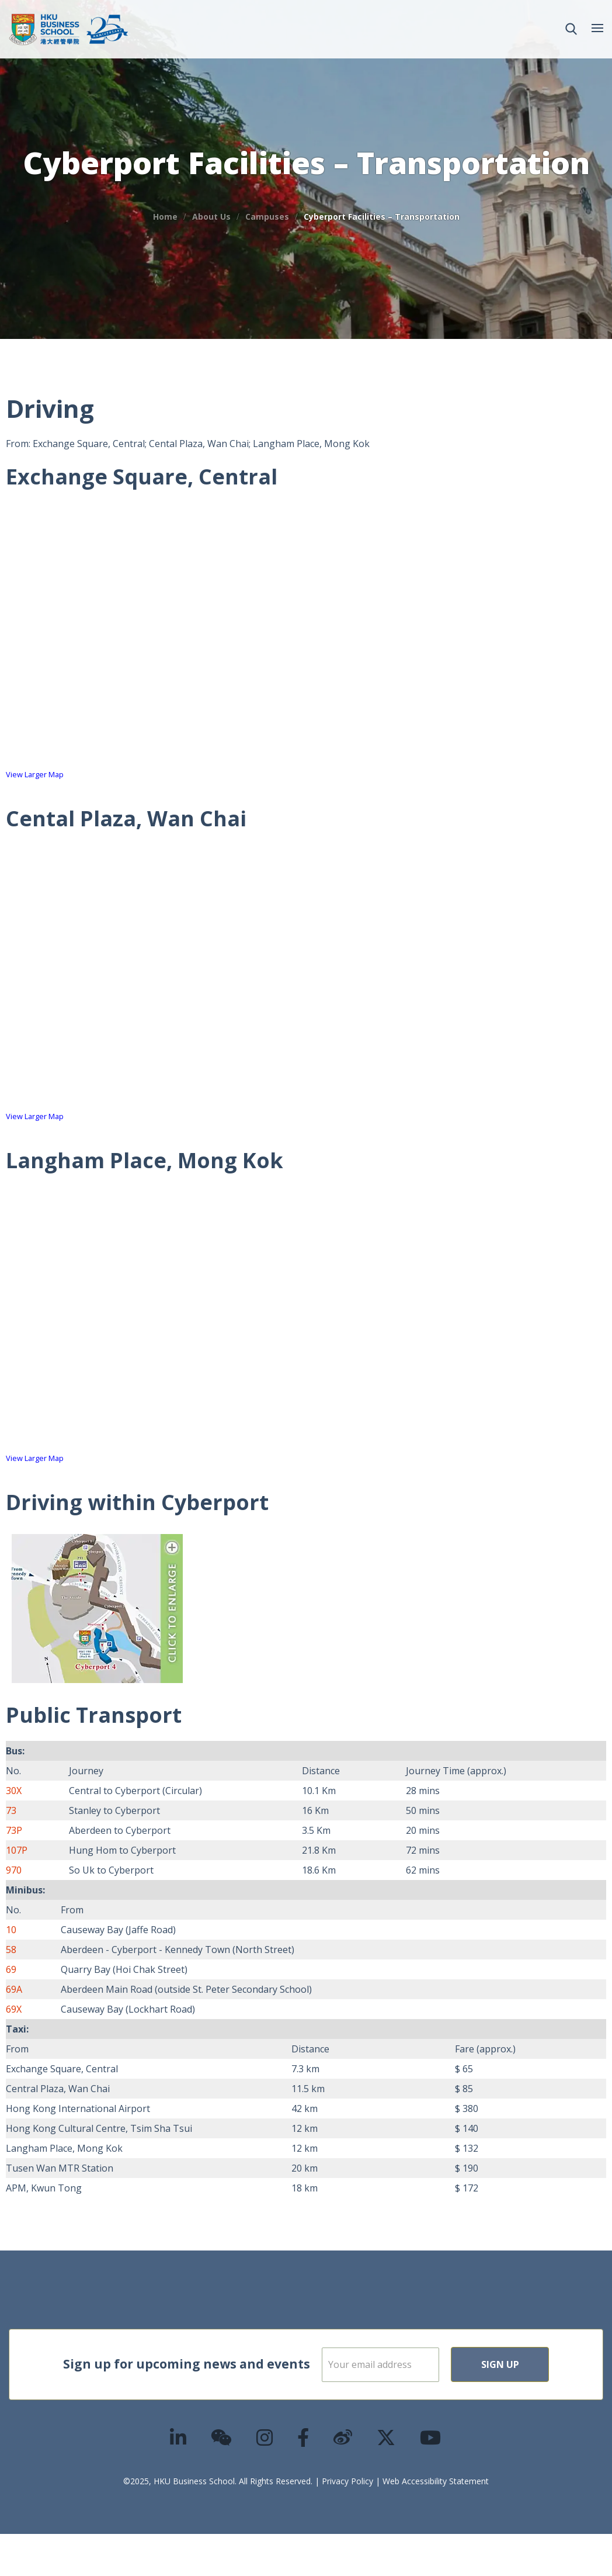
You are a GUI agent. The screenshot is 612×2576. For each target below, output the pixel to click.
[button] (571, 29)
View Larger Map (35, 774)
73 (11, 1810)
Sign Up (414, 2406)
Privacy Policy (347, 2523)
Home (165, 216)
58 (11, 1949)
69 (11, 1969)
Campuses (267, 216)
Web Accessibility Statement (435, 2523)
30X (14, 1790)
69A (14, 1989)
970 (14, 1870)
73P (14, 1830)
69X (14, 2009)
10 (11, 1929)
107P (16, 1850)
